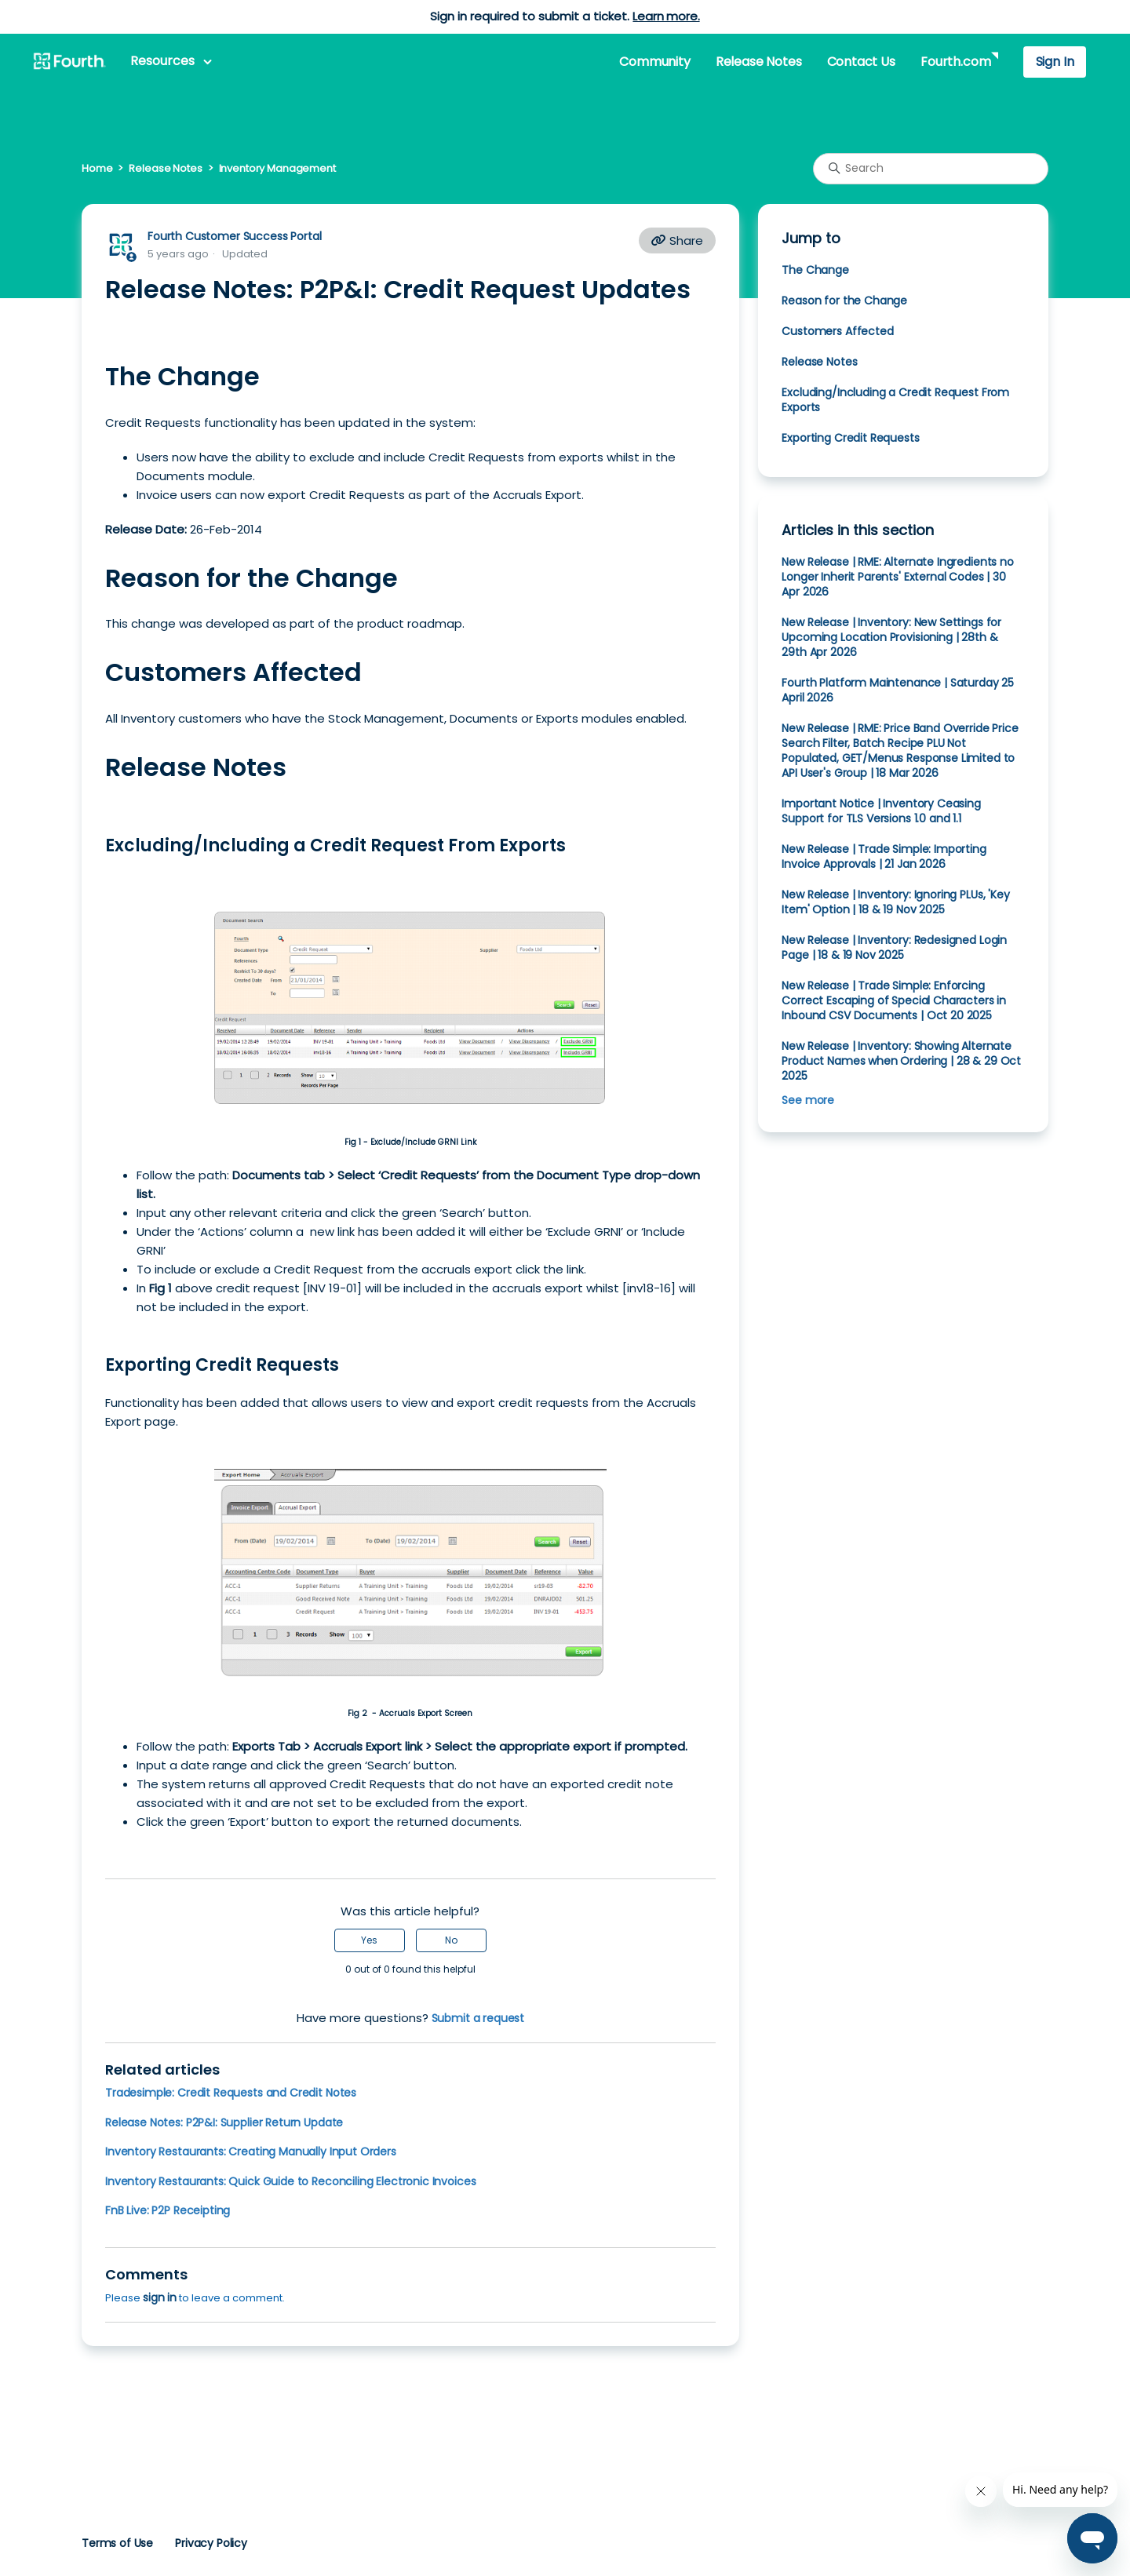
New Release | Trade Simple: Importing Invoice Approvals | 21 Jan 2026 (884, 856)
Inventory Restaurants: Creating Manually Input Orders (250, 2151)
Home (97, 168)
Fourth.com (955, 62)
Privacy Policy (211, 2543)
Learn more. (665, 16)
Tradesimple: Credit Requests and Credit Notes (230, 2093)
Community (654, 62)
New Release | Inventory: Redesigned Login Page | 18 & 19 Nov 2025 (894, 947)
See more (808, 1100)
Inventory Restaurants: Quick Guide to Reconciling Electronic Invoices (290, 2181)
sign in (160, 2297)
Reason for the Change (844, 300)
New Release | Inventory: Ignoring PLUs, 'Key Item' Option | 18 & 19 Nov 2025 (895, 902)
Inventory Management (277, 168)
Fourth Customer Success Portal (234, 236)
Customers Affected (837, 331)
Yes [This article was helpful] (369, 1940)
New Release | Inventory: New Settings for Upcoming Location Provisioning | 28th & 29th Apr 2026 (891, 637)
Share (677, 240)
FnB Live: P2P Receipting (167, 2210)
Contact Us (861, 62)
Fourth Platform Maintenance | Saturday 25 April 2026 (898, 690)
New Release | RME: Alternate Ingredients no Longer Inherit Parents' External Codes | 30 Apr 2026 (897, 576)
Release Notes (759, 62)
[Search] (930, 168)
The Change (815, 270)
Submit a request (478, 2018)
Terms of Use (117, 2543)
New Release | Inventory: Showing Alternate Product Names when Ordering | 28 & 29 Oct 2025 (901, 1061)
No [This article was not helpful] (451, 1940)
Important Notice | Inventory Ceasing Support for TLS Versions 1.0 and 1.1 (881, 811)
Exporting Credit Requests (850, 438)
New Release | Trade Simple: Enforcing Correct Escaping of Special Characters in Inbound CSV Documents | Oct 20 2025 (894, 1000)
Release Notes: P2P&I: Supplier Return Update (224, 2122)
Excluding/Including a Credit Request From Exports (895, 399)
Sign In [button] (1055, 62)
